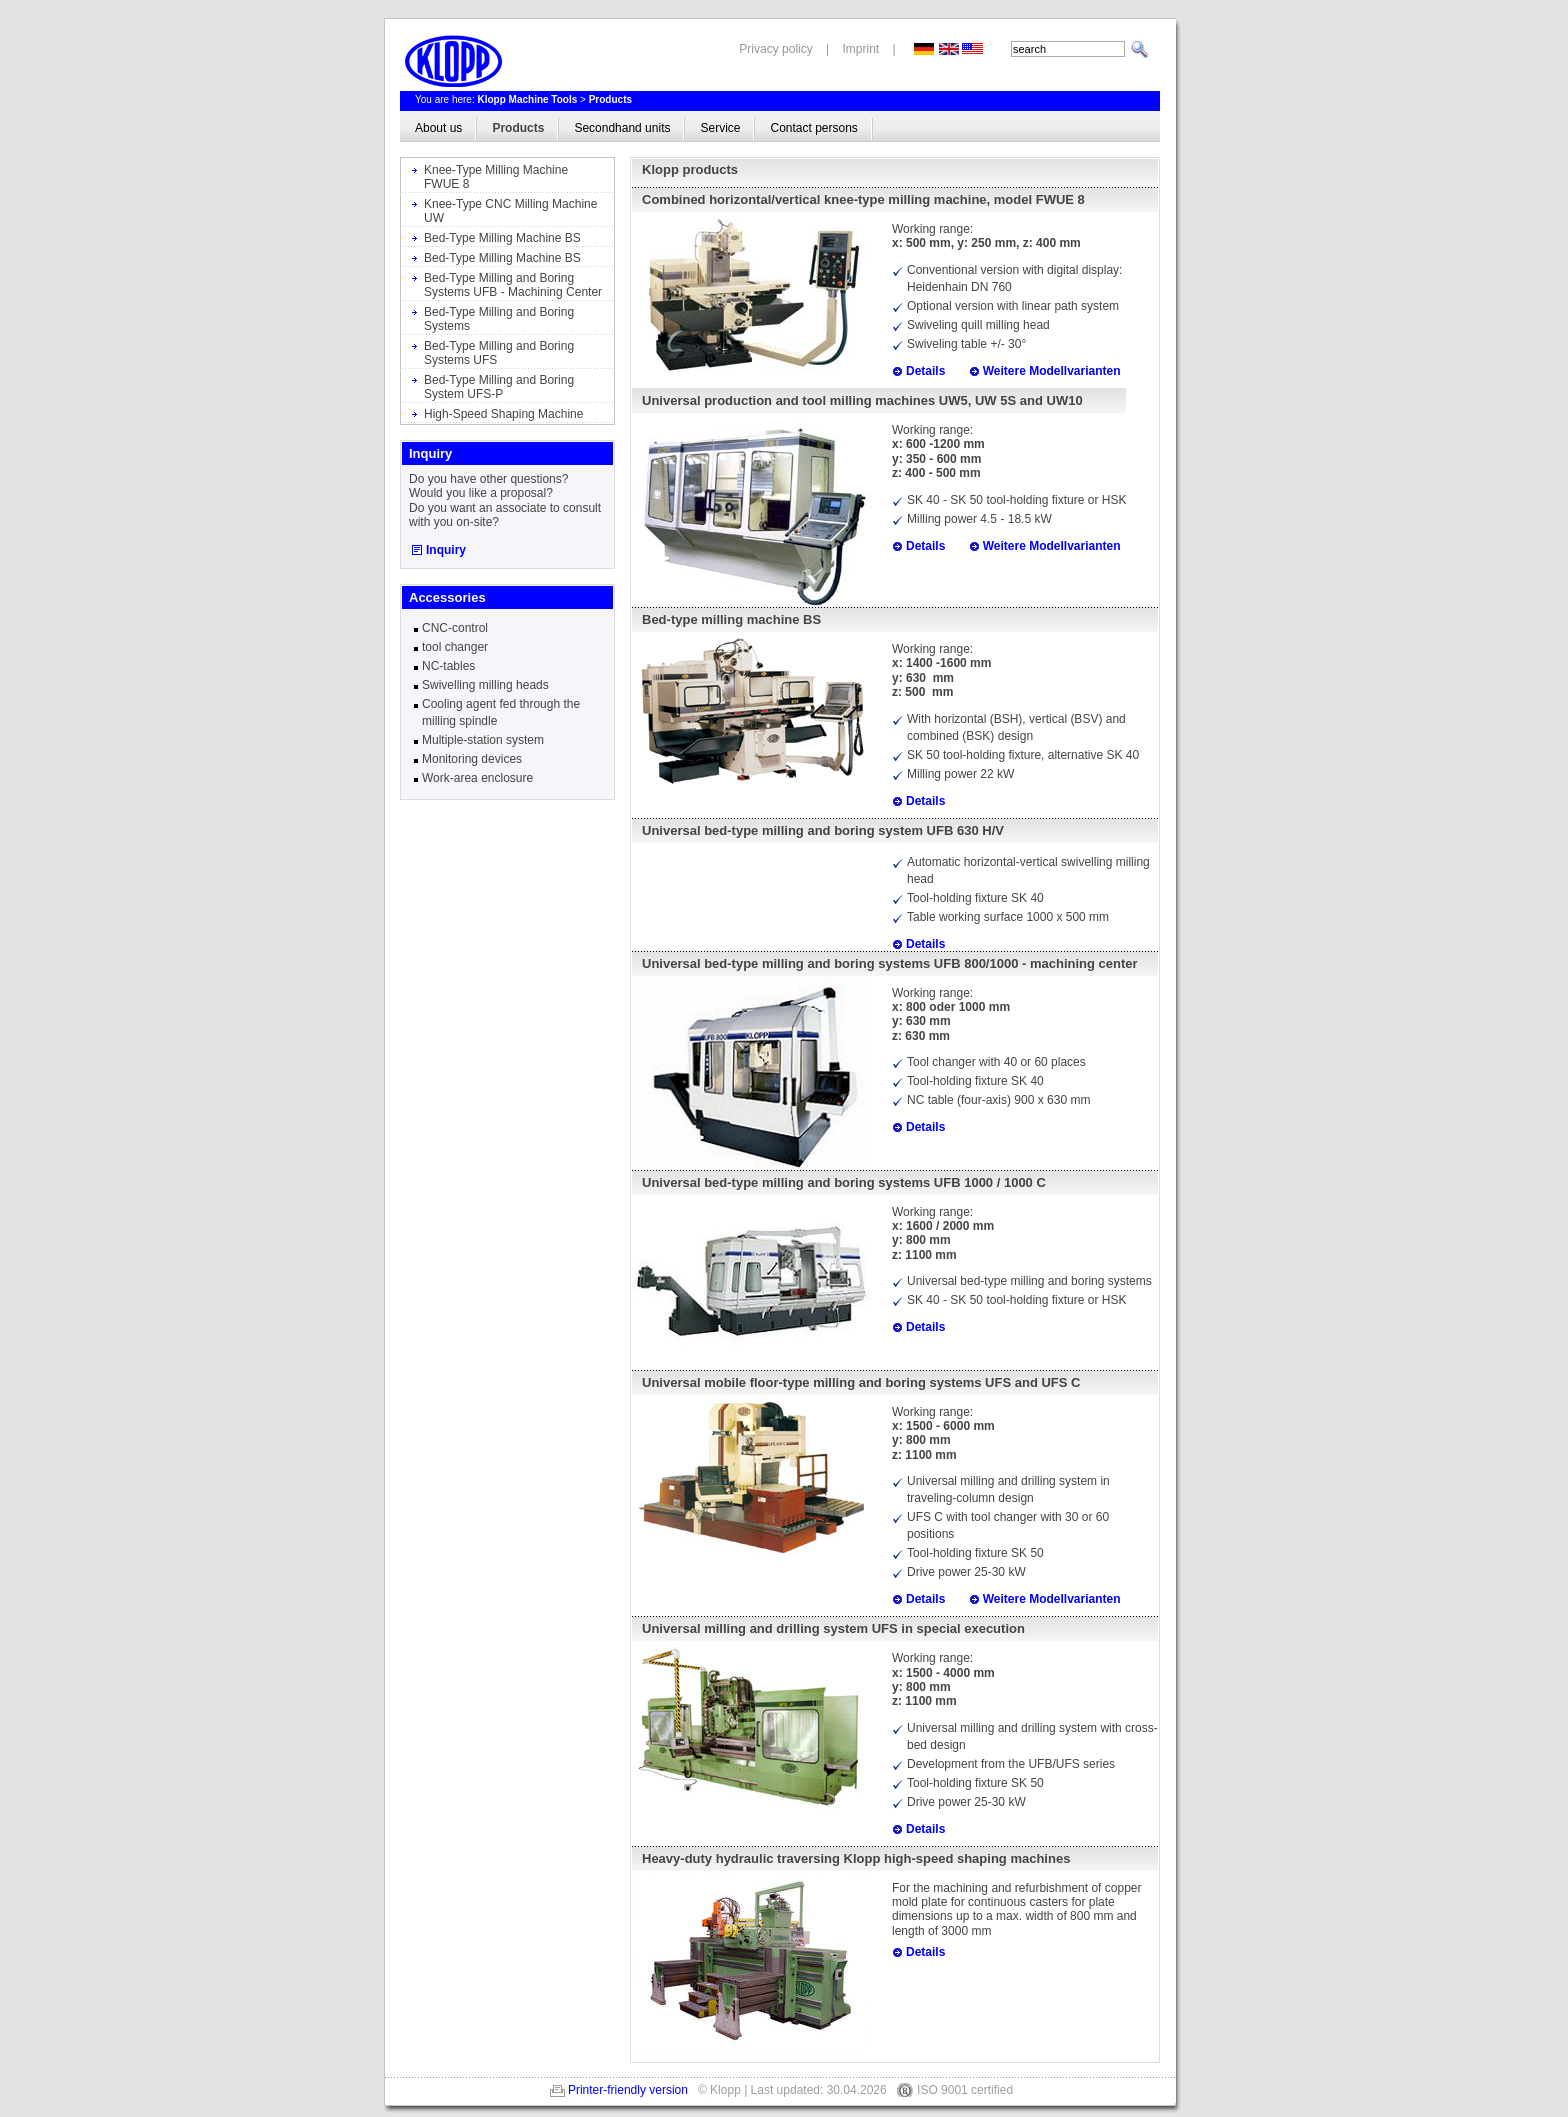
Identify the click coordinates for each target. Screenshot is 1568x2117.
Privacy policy (775, 49)
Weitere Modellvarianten (1052, 371)
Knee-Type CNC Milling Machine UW (510, 211)
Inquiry (446, 550)
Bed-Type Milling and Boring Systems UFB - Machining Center (513, 285)
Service (720, 128)
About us (438, 128)
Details (925, 371)
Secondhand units (622, 128)
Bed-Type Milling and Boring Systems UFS (499, 353)
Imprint (861, 49)
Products (610, 99)
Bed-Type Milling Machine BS (502, 238)
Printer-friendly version (628, 2090)
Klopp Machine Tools (527, 99)
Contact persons (813, 128)
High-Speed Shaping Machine (503, 414)
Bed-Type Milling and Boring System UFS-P (499, 387)
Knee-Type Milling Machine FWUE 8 (496, 177)
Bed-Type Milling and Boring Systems (499, 319)
